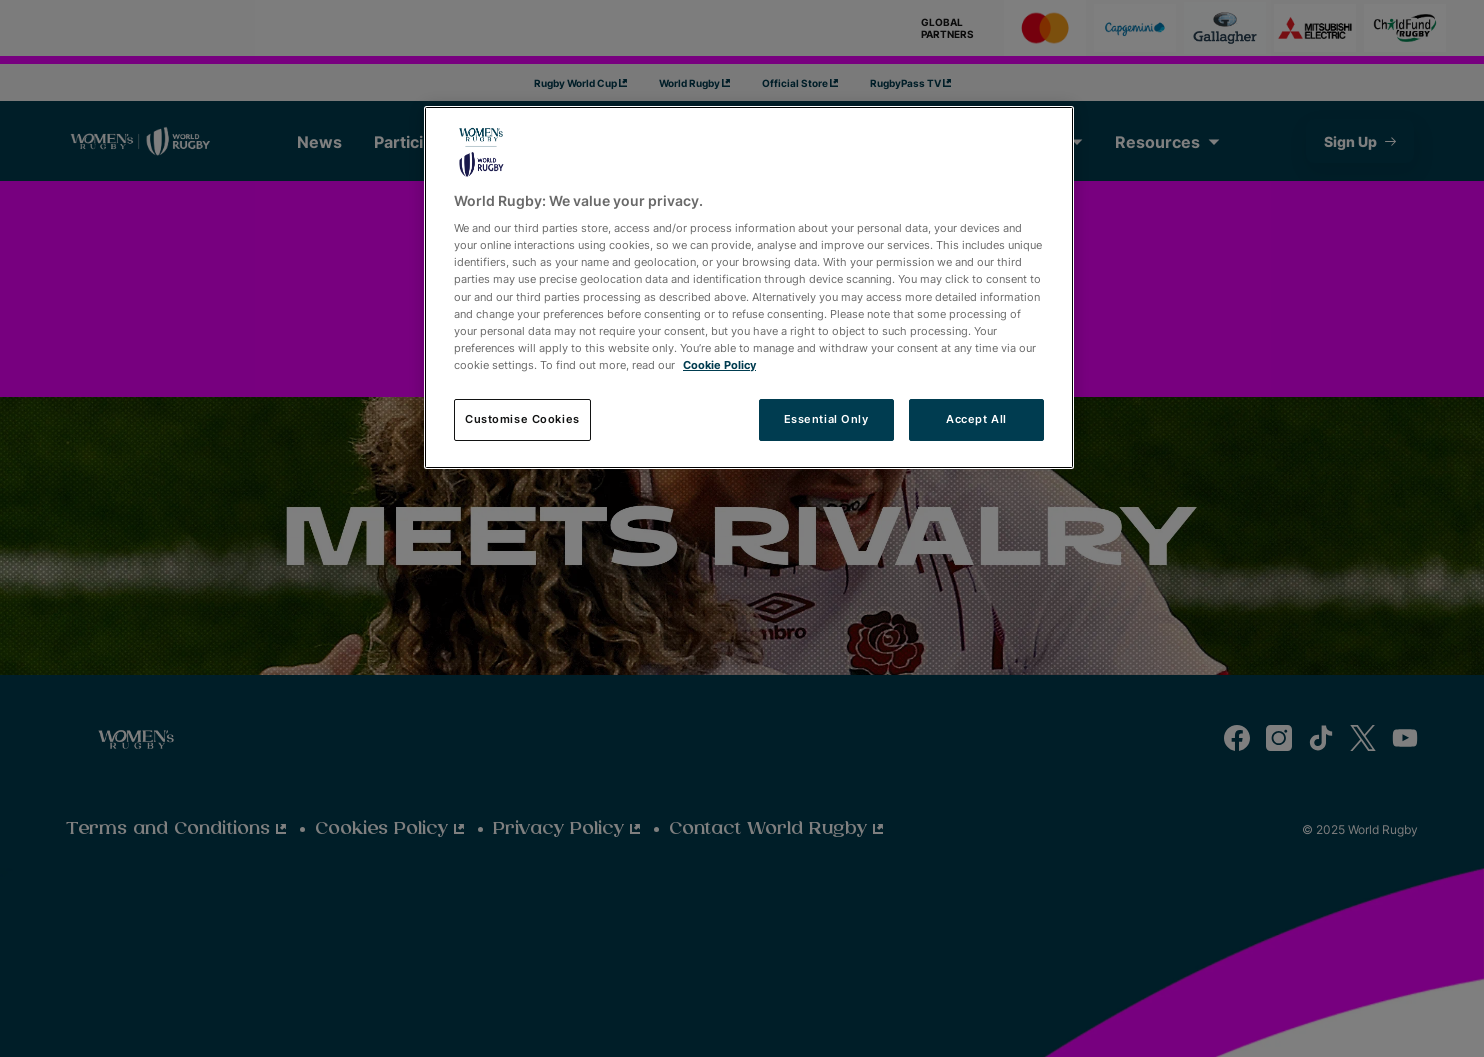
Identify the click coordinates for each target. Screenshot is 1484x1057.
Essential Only (826, 419)
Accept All (976, 419)
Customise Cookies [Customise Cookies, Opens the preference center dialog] (522, 419)
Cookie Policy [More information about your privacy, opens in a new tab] (719, 365)
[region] (749, 287)
